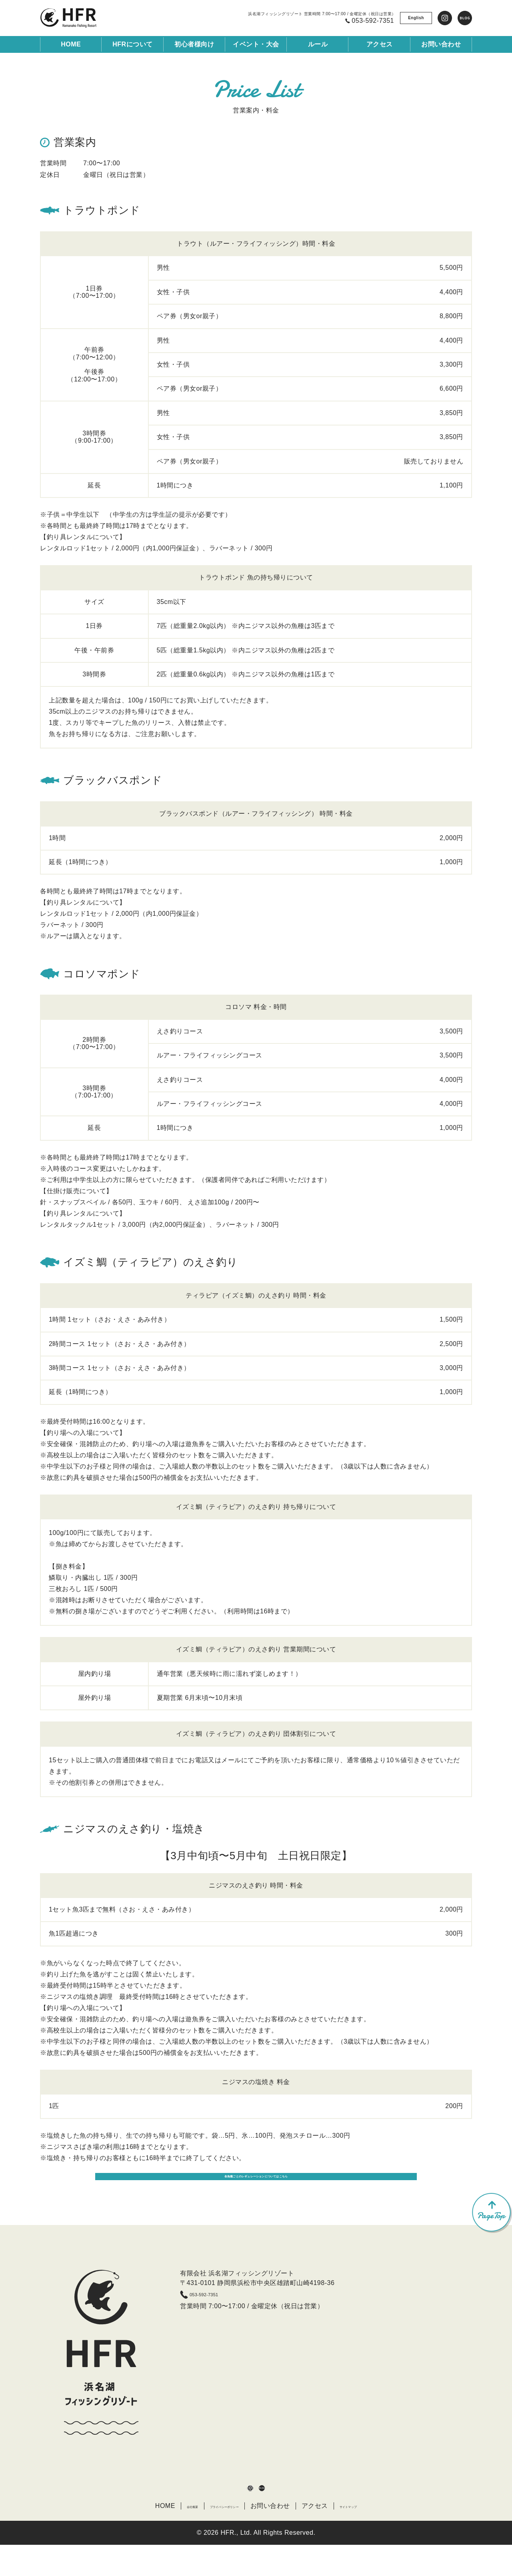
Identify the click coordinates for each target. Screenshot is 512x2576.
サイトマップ (374, 2537)
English (416, 18)
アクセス (329, 2537)
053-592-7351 (218, 2319)
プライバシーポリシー (221, 2537)
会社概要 (163, 2537)
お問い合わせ (285, 2537)
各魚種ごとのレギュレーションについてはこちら (256, 2194)
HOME (71, 44)
